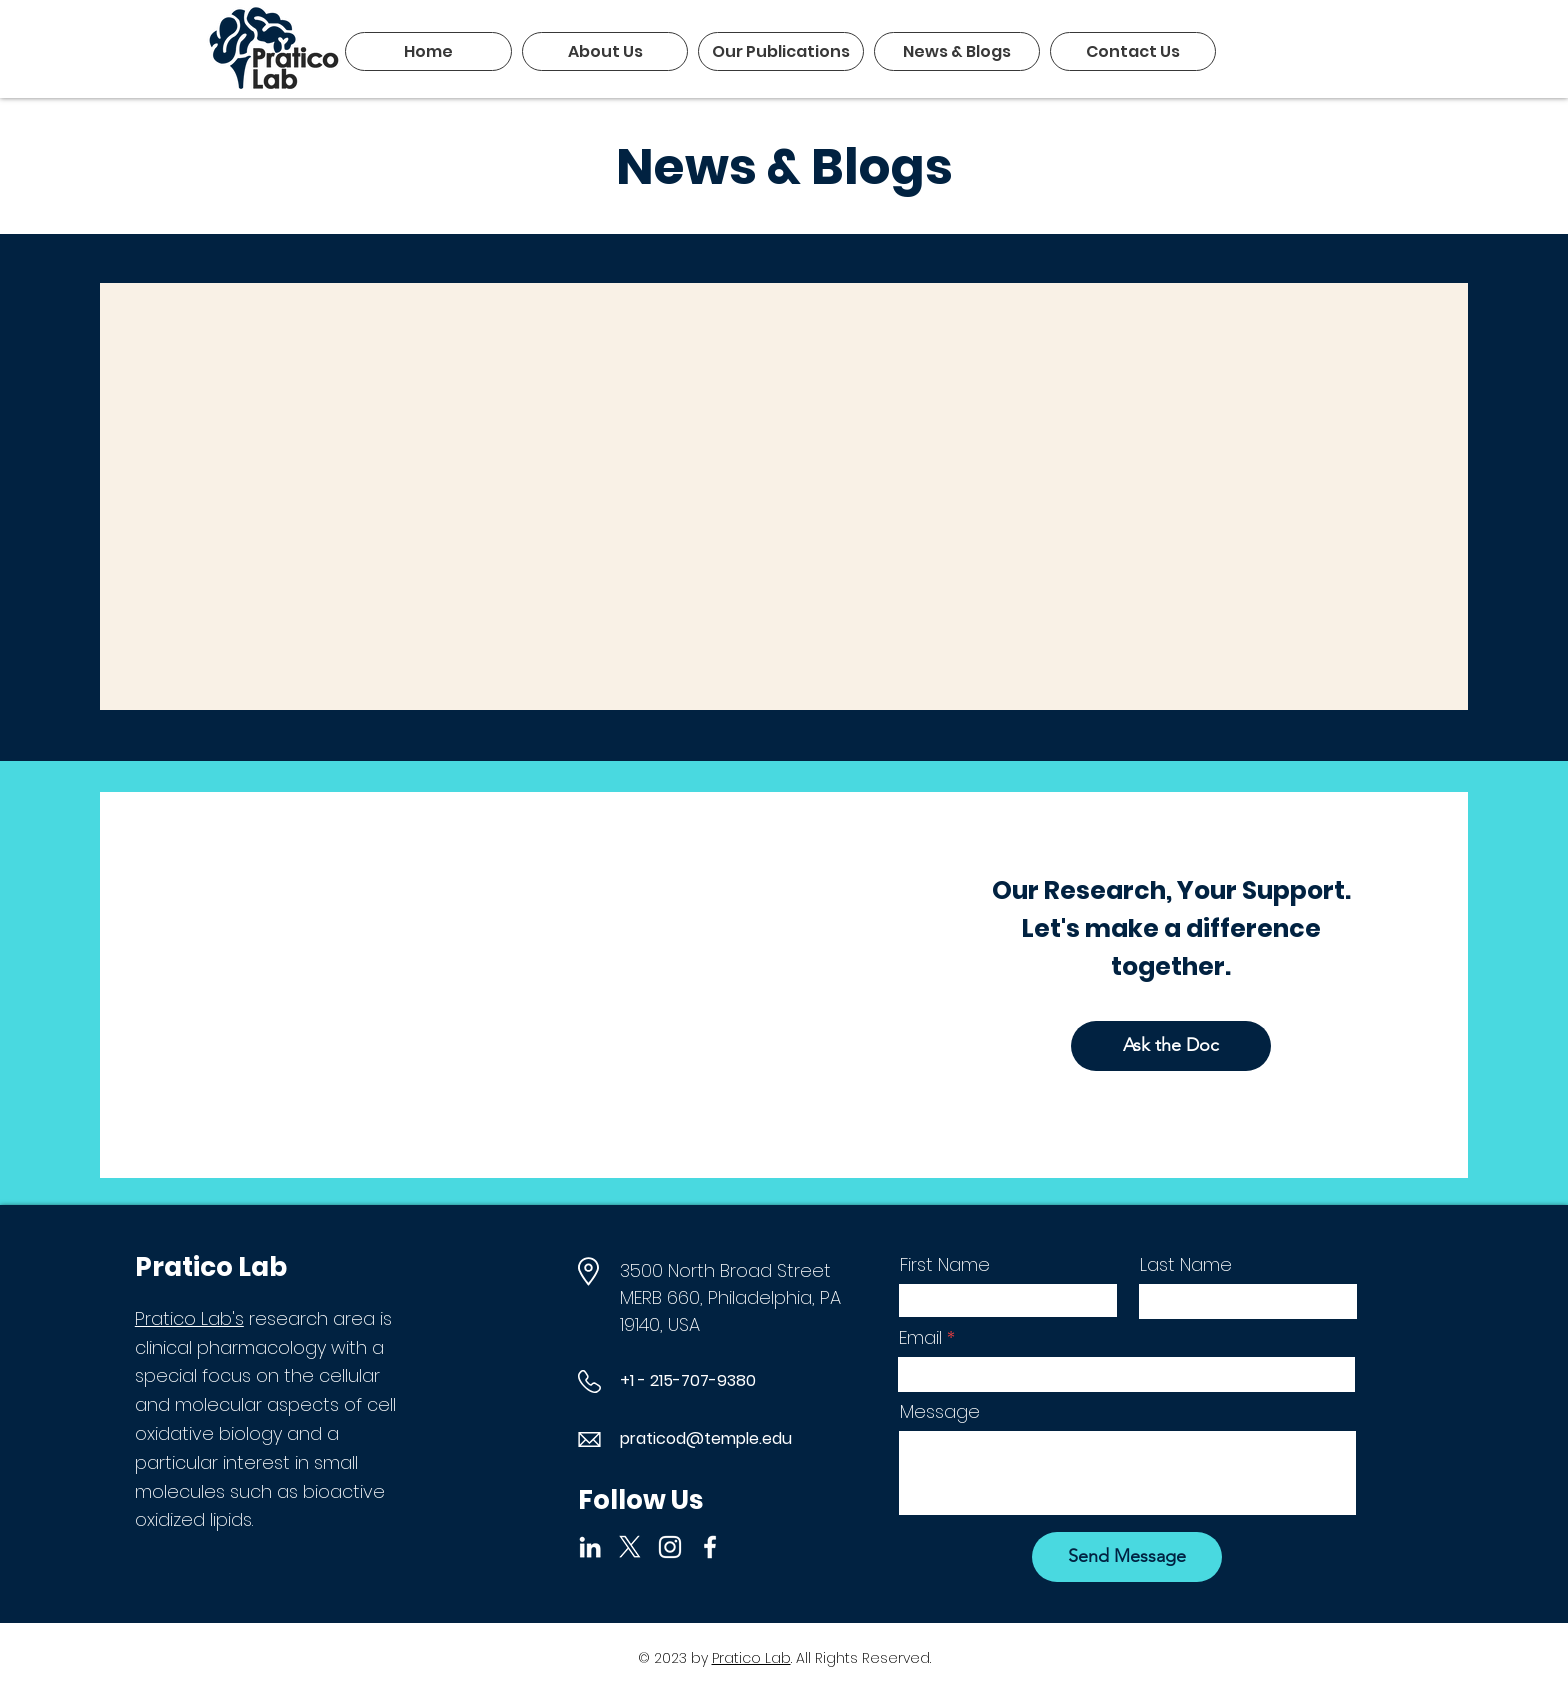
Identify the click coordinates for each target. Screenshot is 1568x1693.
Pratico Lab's (189, 1318)
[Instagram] (670, 1547)
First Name (945, 1265)
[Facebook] (710, 1547)
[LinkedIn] (590, 1547)
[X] (630, 1547)
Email (920, 1338)
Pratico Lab (751, 1658)
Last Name (1186, 1265)
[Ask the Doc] (1171, 1046)
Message (940, 1412)
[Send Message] (1127, 1557)
